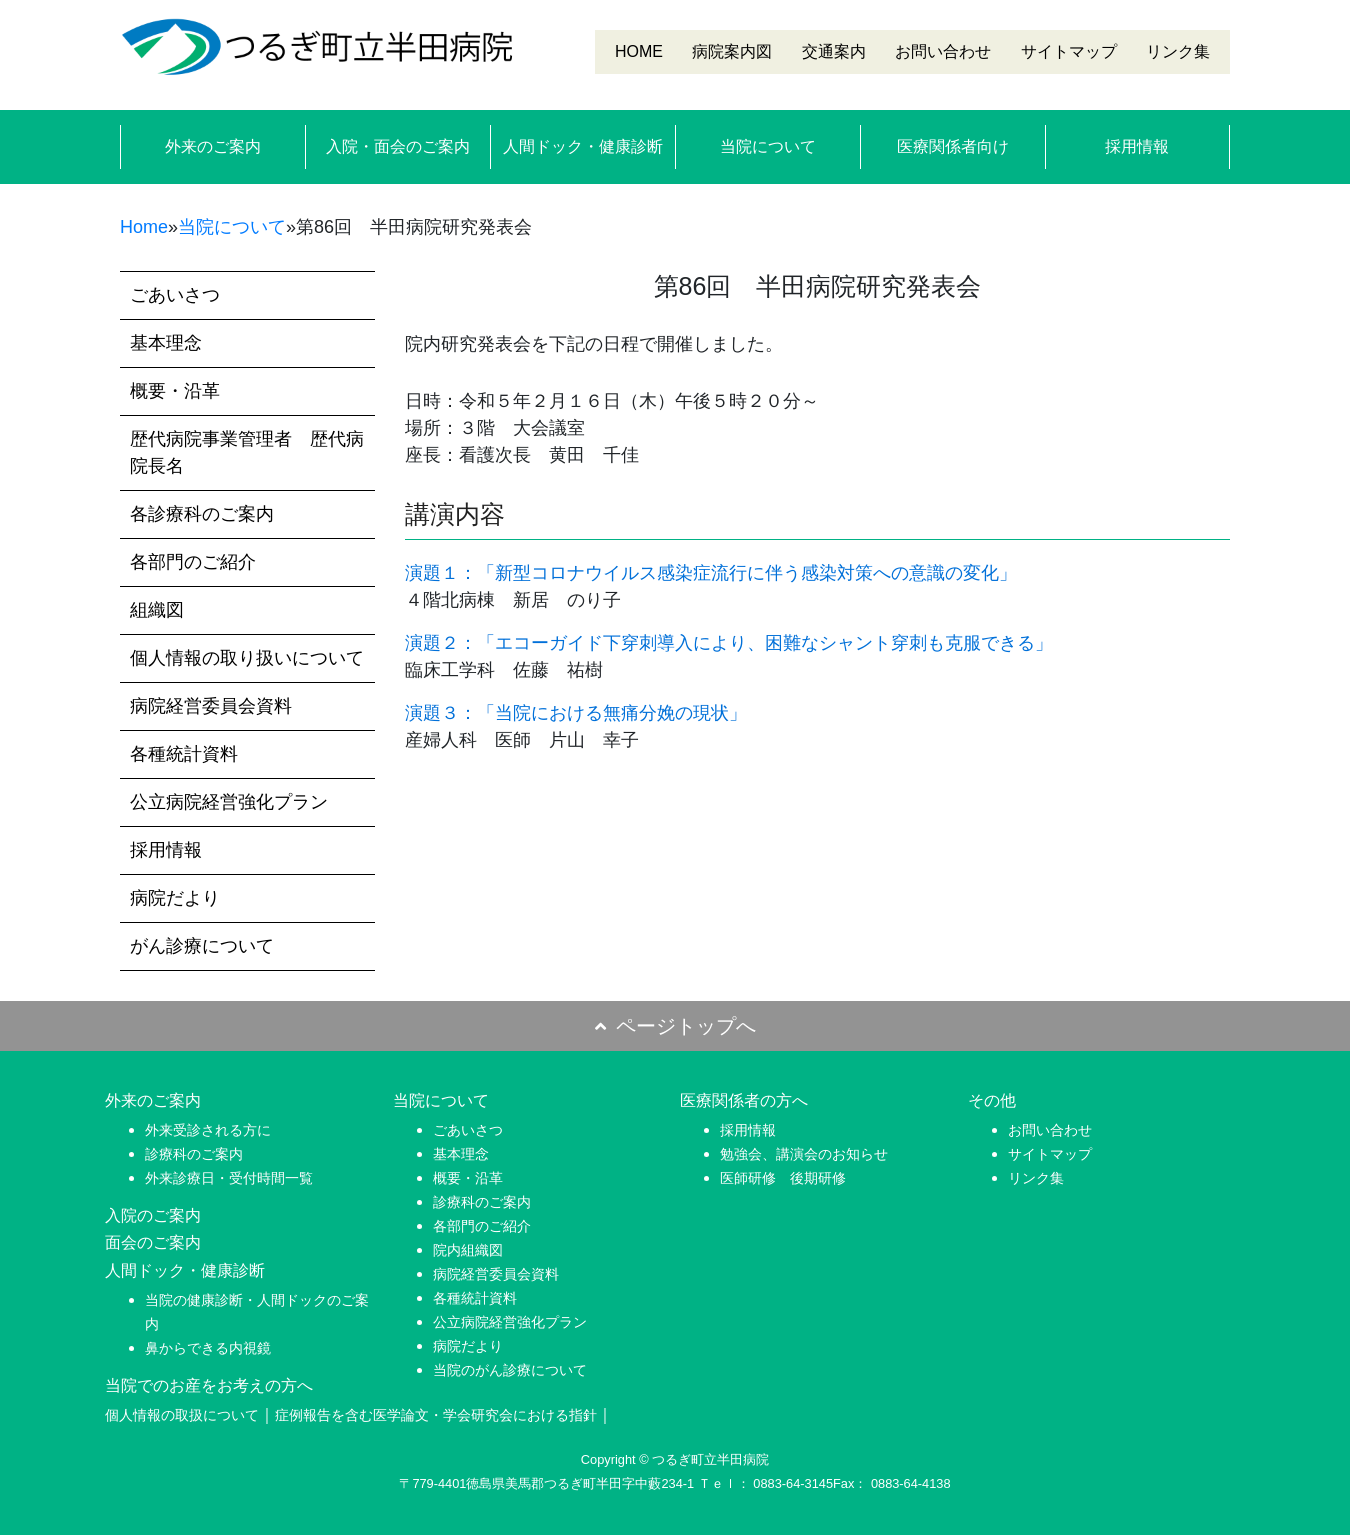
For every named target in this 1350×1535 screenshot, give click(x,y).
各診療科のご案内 (202, 514)
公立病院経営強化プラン (229, 802)
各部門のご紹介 (193, 562)
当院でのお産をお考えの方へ (209, 1385)
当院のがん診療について (510, 1370)
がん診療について (202, 946)
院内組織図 (468, 1250)
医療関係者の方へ (744, 1100)
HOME (639, 51)
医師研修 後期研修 (783, 1178)
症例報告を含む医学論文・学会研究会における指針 (436, 1415)
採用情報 (1137, 146)
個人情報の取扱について (182, 1415)
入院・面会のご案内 (398, 146)
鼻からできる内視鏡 (208, 1348)
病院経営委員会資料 (211, 706)
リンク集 (1178, 51)
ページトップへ (675, 1026)
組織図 (157, 610)
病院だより (175, 898)
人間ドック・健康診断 (583, 146)
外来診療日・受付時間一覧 (229, 1178)
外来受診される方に (208, 1130)
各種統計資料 (184, 754)
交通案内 (834, 51)
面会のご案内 (153, 1242)
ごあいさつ (175, 295)
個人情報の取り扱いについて (247, 658)
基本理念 (166, 343)
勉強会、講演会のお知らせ (804, 1154)
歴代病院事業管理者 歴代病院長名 (247, 452)
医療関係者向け (953, 146)
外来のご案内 (213, 146)
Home (144, 227)
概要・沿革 (175, 391)
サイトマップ (1069, 51)
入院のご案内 (153, 1215)
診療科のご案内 (194, 1154)
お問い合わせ (943, 51)
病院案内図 (732, 51)
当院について (768, 146)
